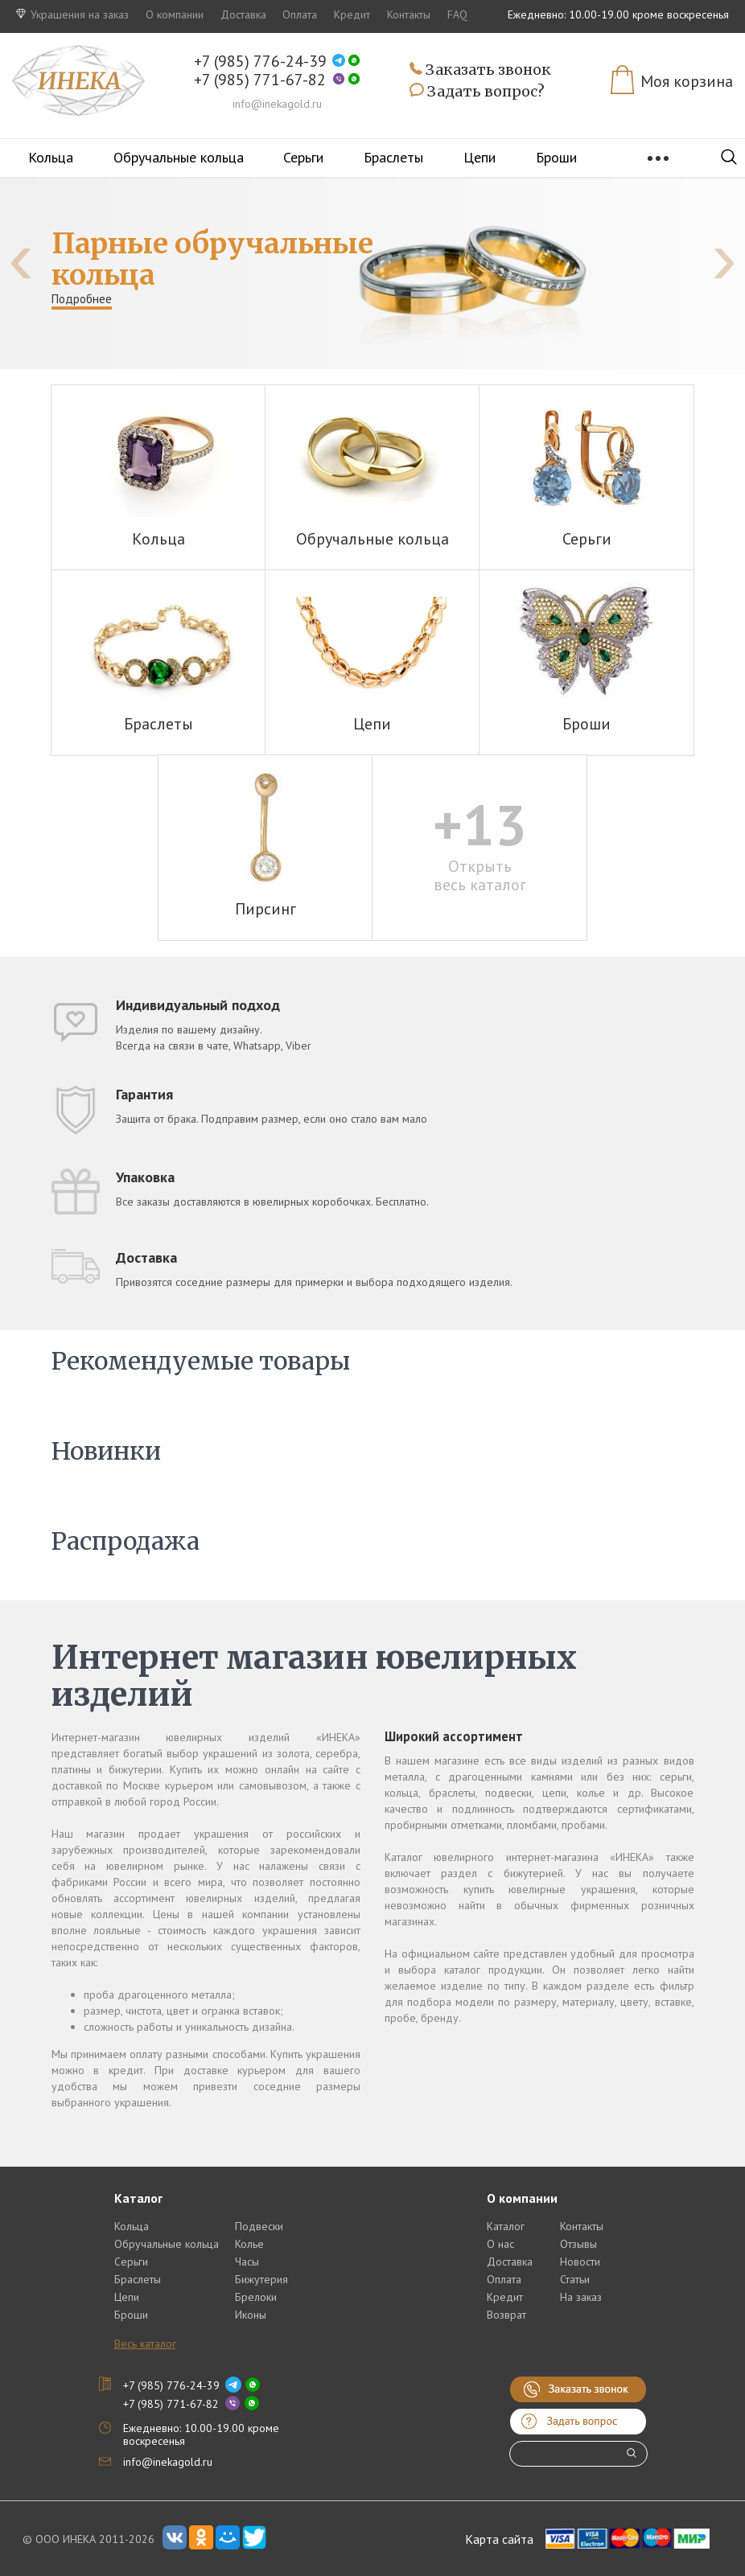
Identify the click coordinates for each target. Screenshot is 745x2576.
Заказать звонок (480, 70)
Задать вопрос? (477, 92)
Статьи (575, 2279)
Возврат (506, 2314)
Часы (247, 2261)
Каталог (506, 2226)
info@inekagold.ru (277, 103)
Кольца (50, 157)
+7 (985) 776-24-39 (260, 61)
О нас (500, 2244)
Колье (249, 2244)
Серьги (303, 157)
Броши (556, 157)
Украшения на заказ (72, 14)
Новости (580, 2261)
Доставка (243, 14)
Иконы (250, 2314)
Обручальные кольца (178, 157)
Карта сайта (499, 2539)
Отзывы (578, 2244)
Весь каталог (145, 2343)
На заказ (581, 2297)
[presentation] (21, 258)
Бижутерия (261, 2279)
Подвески (259, 2226)
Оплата (299, 14)
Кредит (352, 14)
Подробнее (81, 298)
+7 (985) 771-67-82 (260, 80)
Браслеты (393, 157)
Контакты (408, 14)
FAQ (457, 14)
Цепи (479, 157)
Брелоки (256, 2297)
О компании (175, 14)
